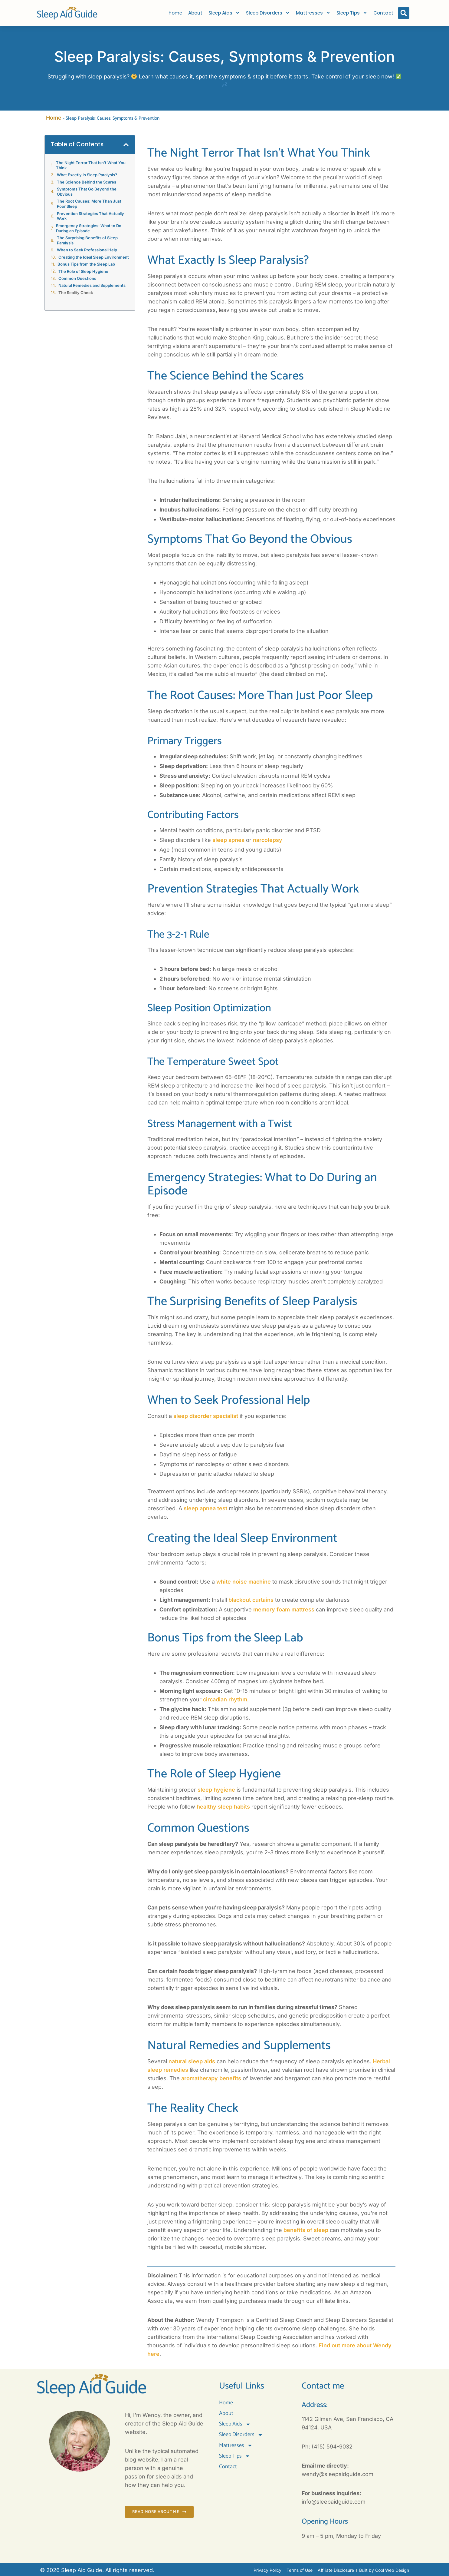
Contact (383, 13)
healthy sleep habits (223, 1806)
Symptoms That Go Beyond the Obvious (86, 192)
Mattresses (313, 13)
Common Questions (77, 278)
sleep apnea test (205, 1508)
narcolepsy (267, 840)
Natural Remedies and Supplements (92, 285)
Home (175, 13)
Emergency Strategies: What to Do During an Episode (88, 228)
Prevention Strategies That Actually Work (90, 216)
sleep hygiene (216, 1789)
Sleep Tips (351, 13)
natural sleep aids (192, 2061)
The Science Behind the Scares (86, 182)
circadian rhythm (225, 1699)
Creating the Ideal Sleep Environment (93, 257)
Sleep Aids (224, 13)
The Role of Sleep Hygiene (83, 271)
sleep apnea (228, 840)
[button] (403, 13)
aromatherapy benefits (211, 2078)
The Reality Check (75, 292)
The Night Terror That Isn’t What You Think (91, 165)
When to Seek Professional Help (87, 249)
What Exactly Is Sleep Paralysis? (87, 174)
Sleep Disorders (268, 13)
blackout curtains (251, 1600)
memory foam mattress (283, 1609)
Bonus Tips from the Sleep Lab (86, 264)
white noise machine (243, 1581)
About (195, 13)
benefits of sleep (305, 2230)
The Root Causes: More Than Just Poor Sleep (89, 204)
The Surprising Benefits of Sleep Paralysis (87, 240)
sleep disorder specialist (205, 1416)
